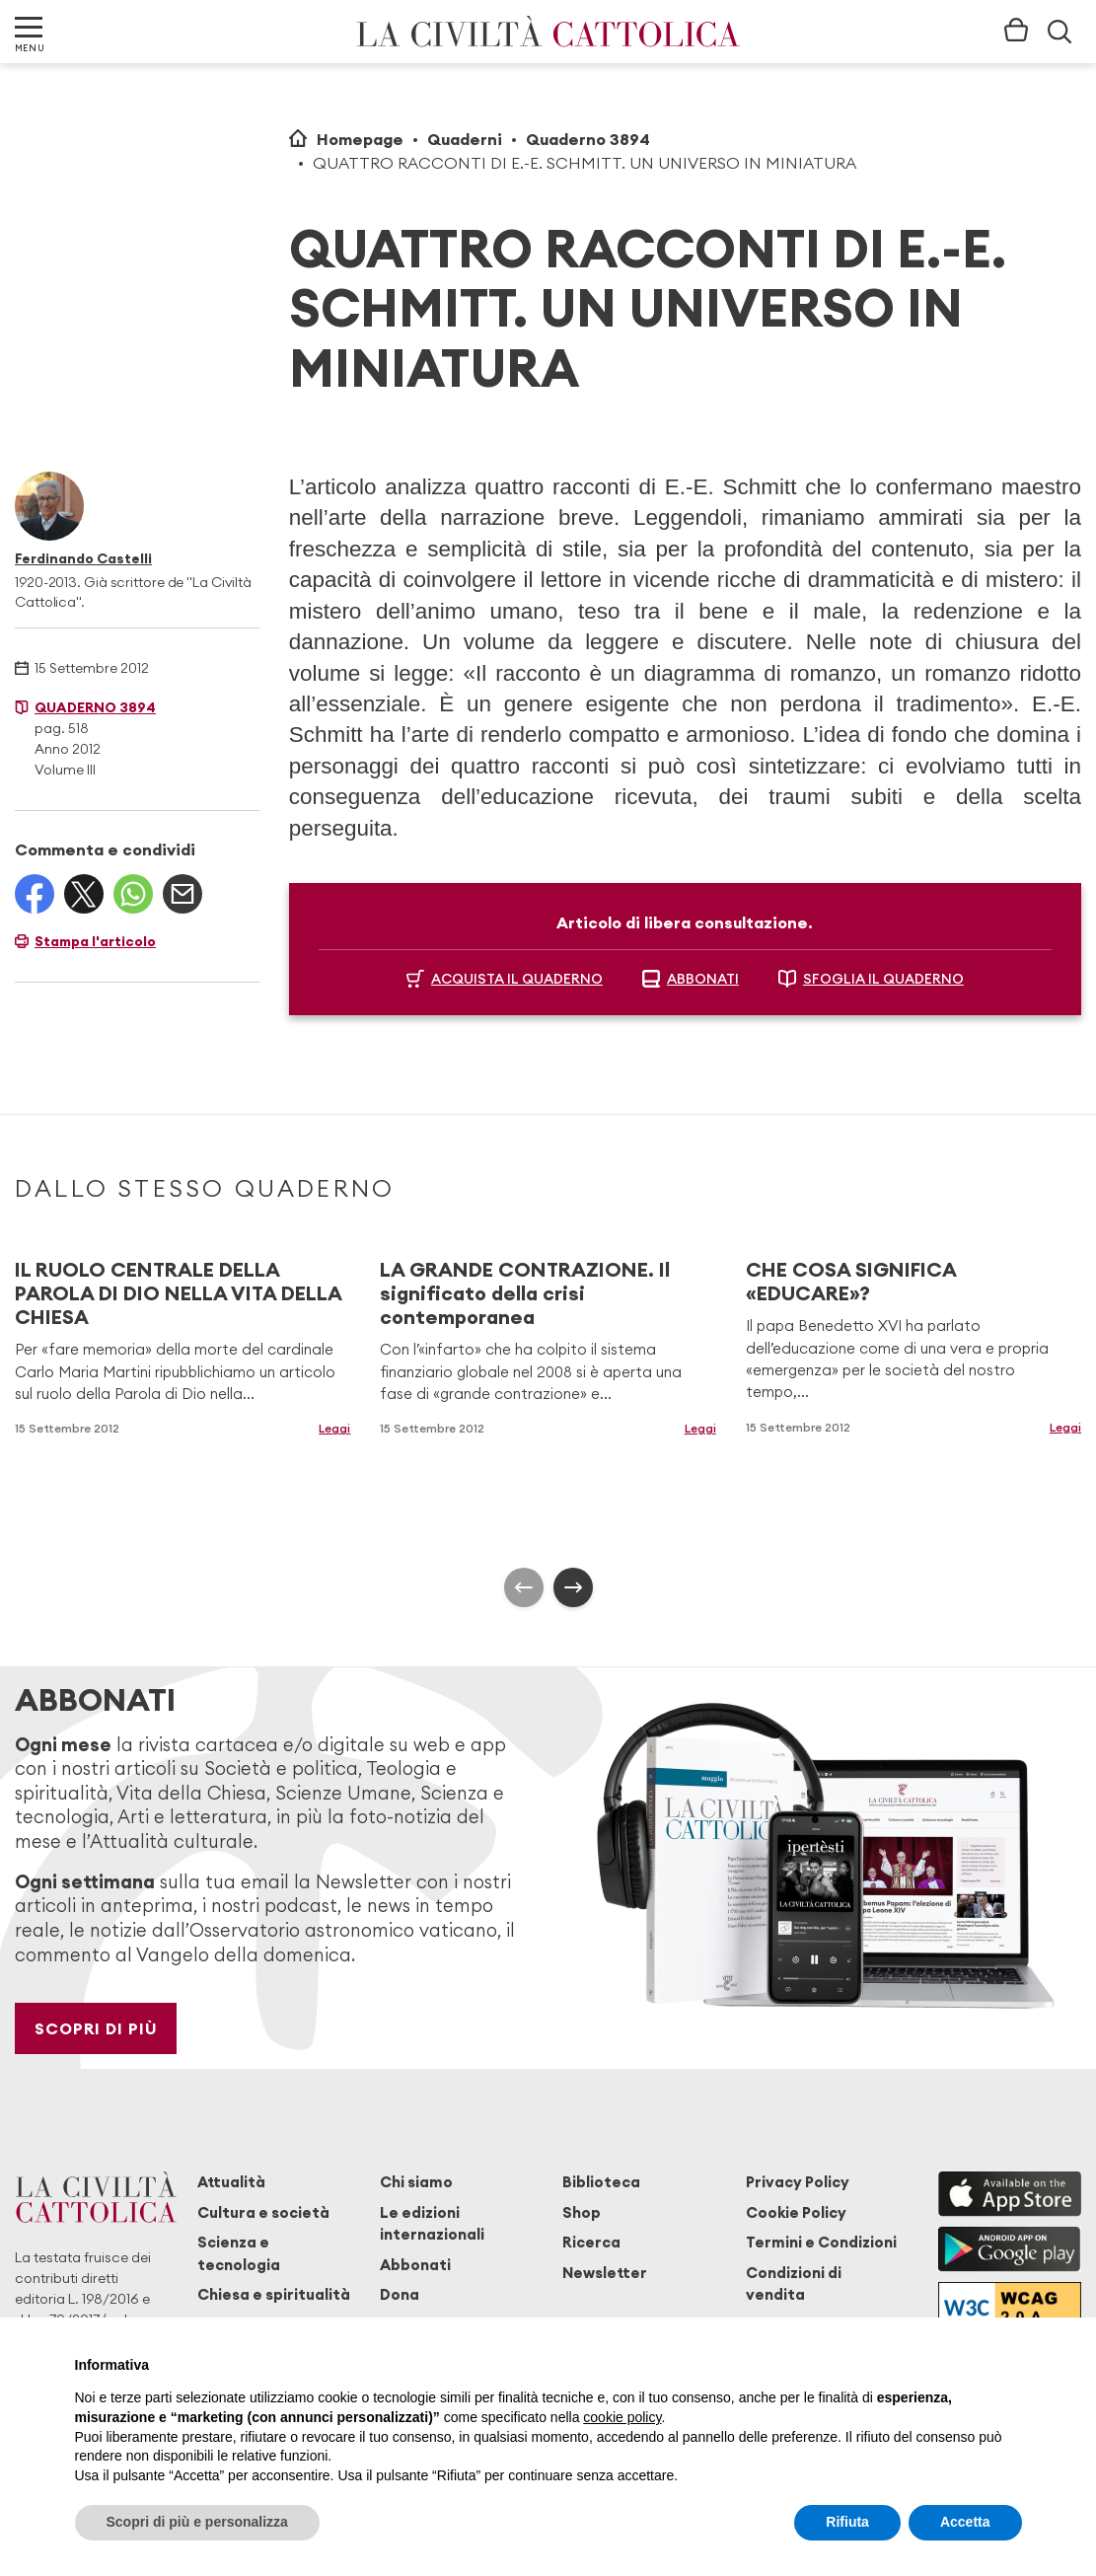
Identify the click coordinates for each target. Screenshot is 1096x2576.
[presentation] (524, 1587)
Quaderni (464, 139)
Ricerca (591, 2242)
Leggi (334, 1428)
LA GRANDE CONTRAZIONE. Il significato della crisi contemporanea (525, 1293)
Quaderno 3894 (588, 139)
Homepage (360, 139)
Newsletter (604, 2272)
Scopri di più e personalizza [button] (197, 2522)
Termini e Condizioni (821, 2242)
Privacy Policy (797, 2181)
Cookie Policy (796, 2212)
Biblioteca (601, 2181)
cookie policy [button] (622, 2417)
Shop (581, 2212)
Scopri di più (96, 2028)
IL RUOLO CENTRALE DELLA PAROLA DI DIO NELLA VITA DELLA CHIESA (178, 1293)
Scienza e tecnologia (238, 2253)
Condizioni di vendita (793, 2283)
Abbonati (415, 2264)
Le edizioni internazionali (432, 2223)
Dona (399, 2294)
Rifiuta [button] (847, 2522)
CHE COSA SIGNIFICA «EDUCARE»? (851, 1281)
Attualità (231, 2181)
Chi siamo (416, 2181)
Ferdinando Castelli (83, 558)
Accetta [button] (965, 2522)
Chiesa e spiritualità (273, 2294)
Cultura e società (263, 2212)
